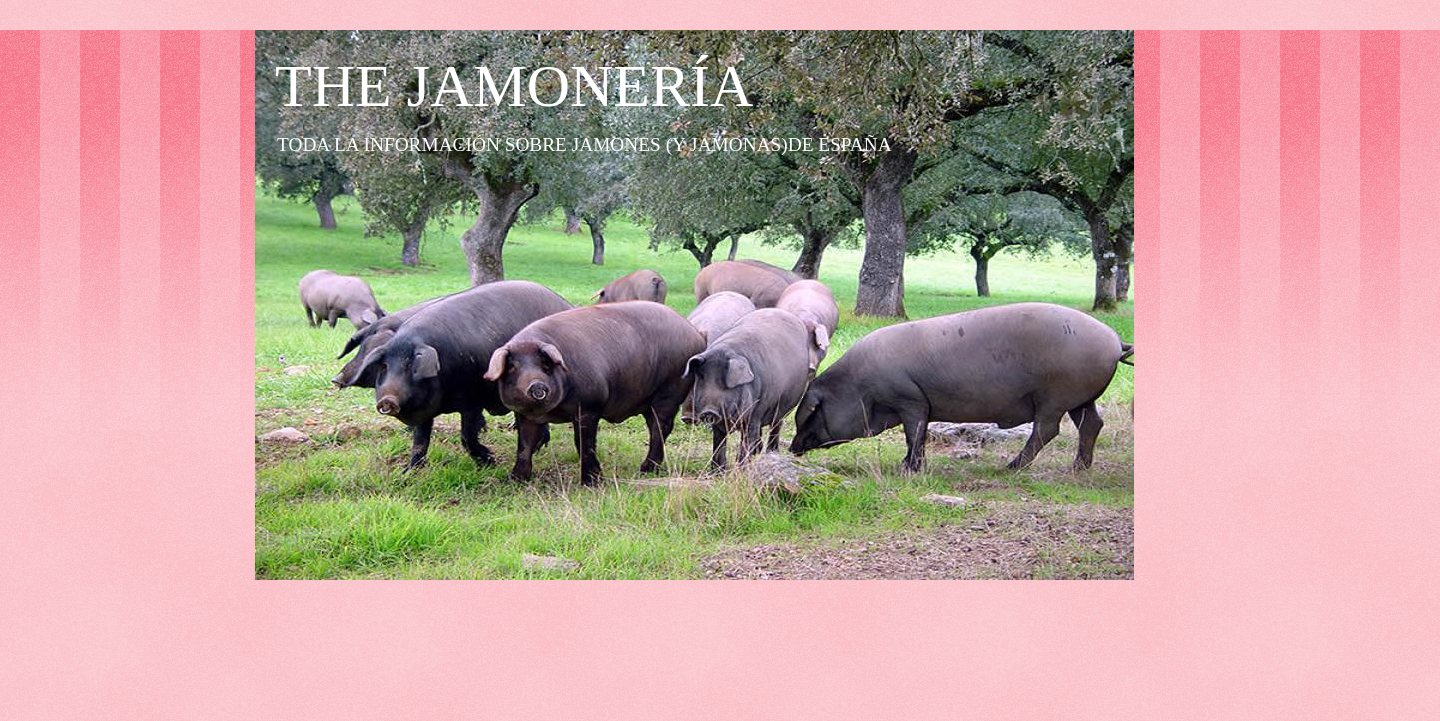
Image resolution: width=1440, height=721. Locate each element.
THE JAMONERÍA (514, 86)
